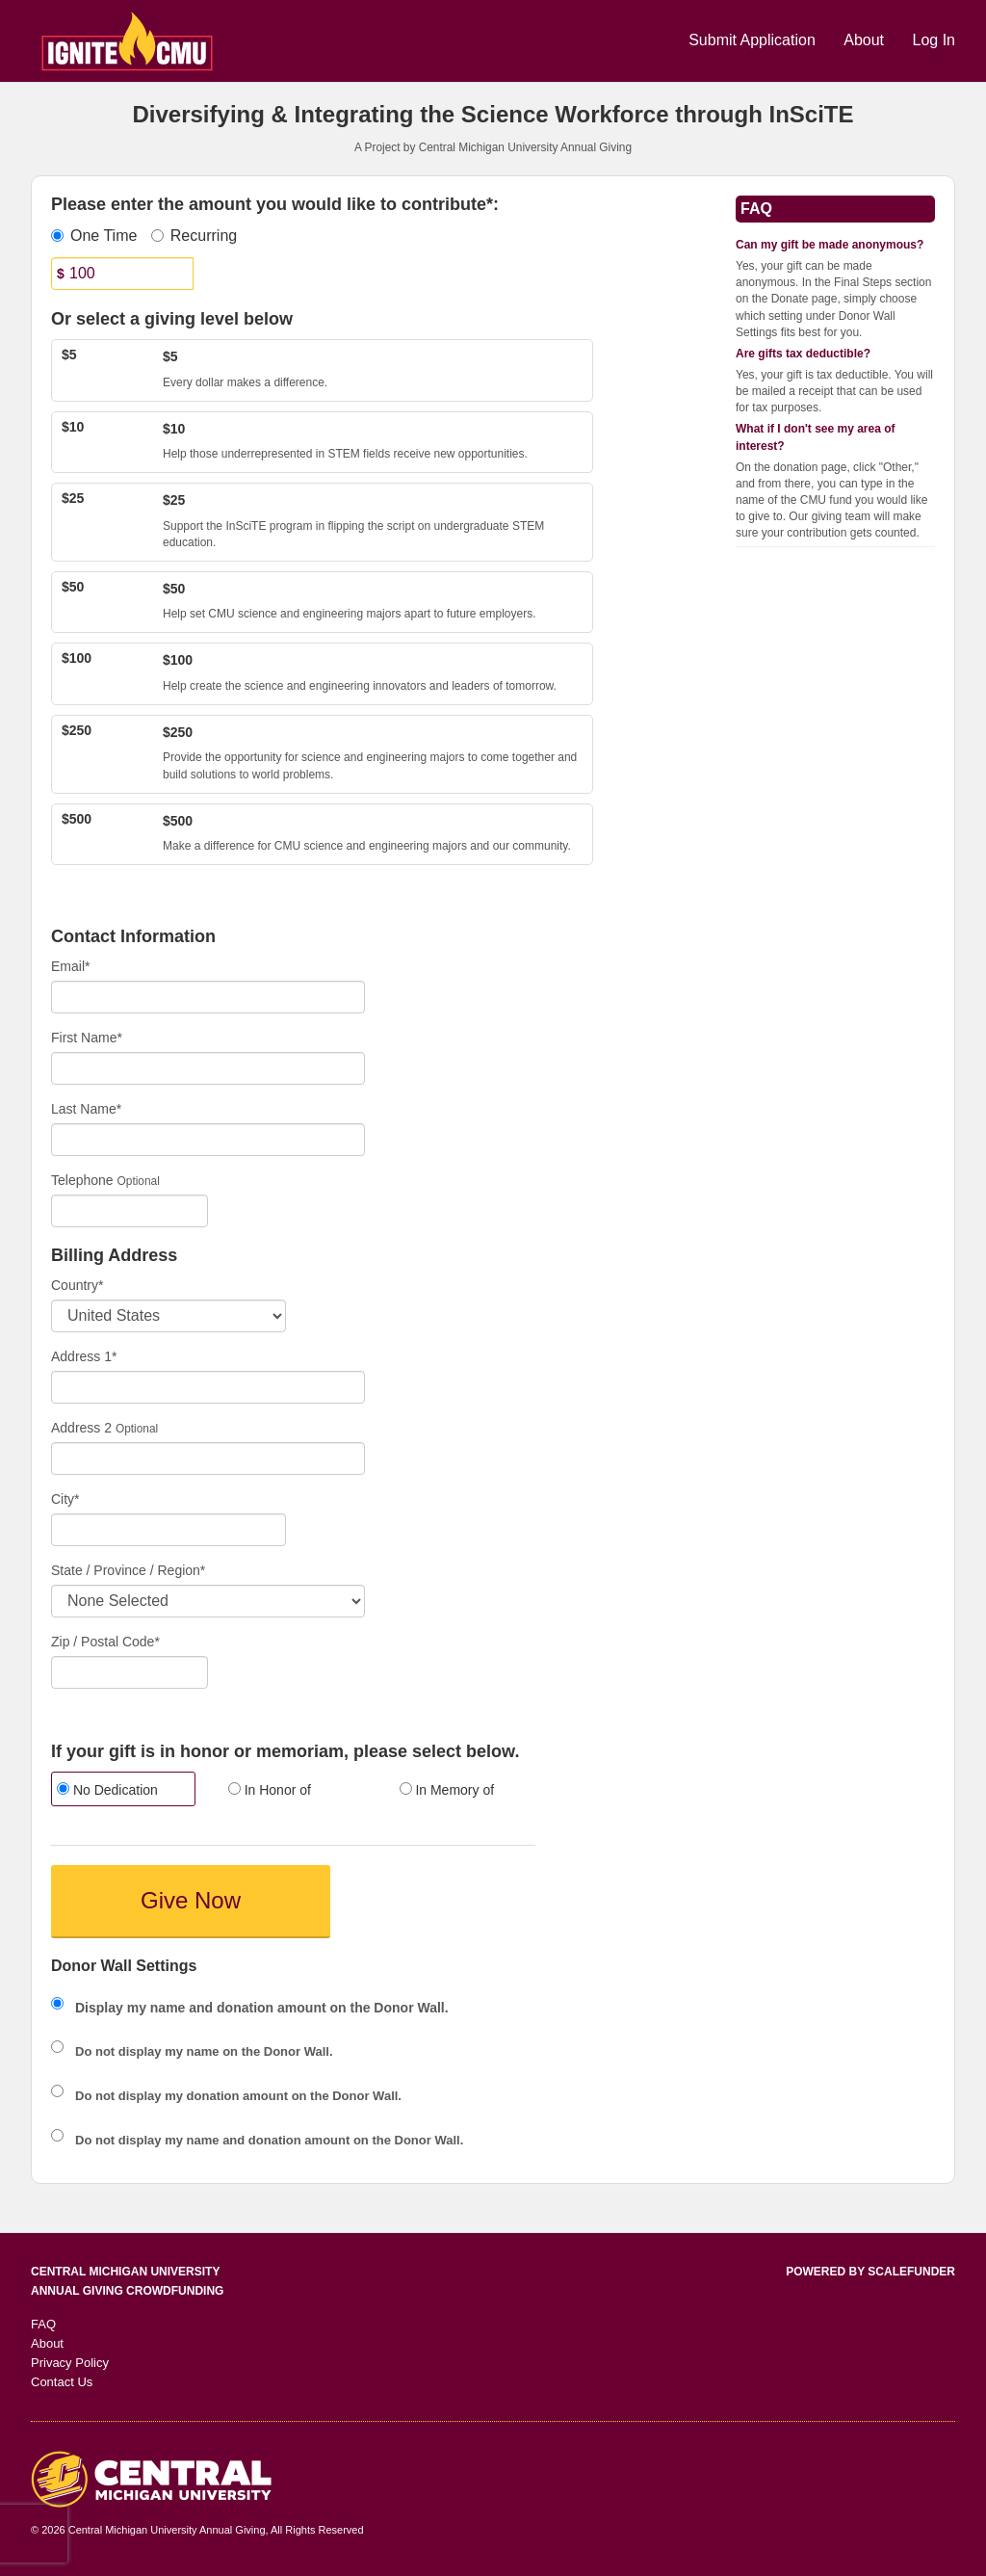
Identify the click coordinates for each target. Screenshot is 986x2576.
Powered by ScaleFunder (870, 2271)
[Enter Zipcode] (129, 1672)
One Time (94, 235)
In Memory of (447, 1790)
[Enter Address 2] (208, 1458)
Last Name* (86, 1109)
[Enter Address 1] (208, 1387)
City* (65, 1499)
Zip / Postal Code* (105, 1641)
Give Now (191, 1900)
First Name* (86, 1037)
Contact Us (61, 2382)
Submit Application (753, 40)
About (865, 40)
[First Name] (208, 1068)
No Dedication (107, 1790)
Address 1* (84, 1356)
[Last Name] (208, 1139)
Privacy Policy (70, 2362)
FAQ (43, 2324)
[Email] (208, 997)
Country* (77, 1285)
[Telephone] (129, 1211)
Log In (934, 40)
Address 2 (81, 1427)
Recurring (194, 235)
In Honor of (269, 1790)
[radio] (122, 1791)
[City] (168, 1529)
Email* (70, 966)
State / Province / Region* (128, 1570)
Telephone (82, 1180)
